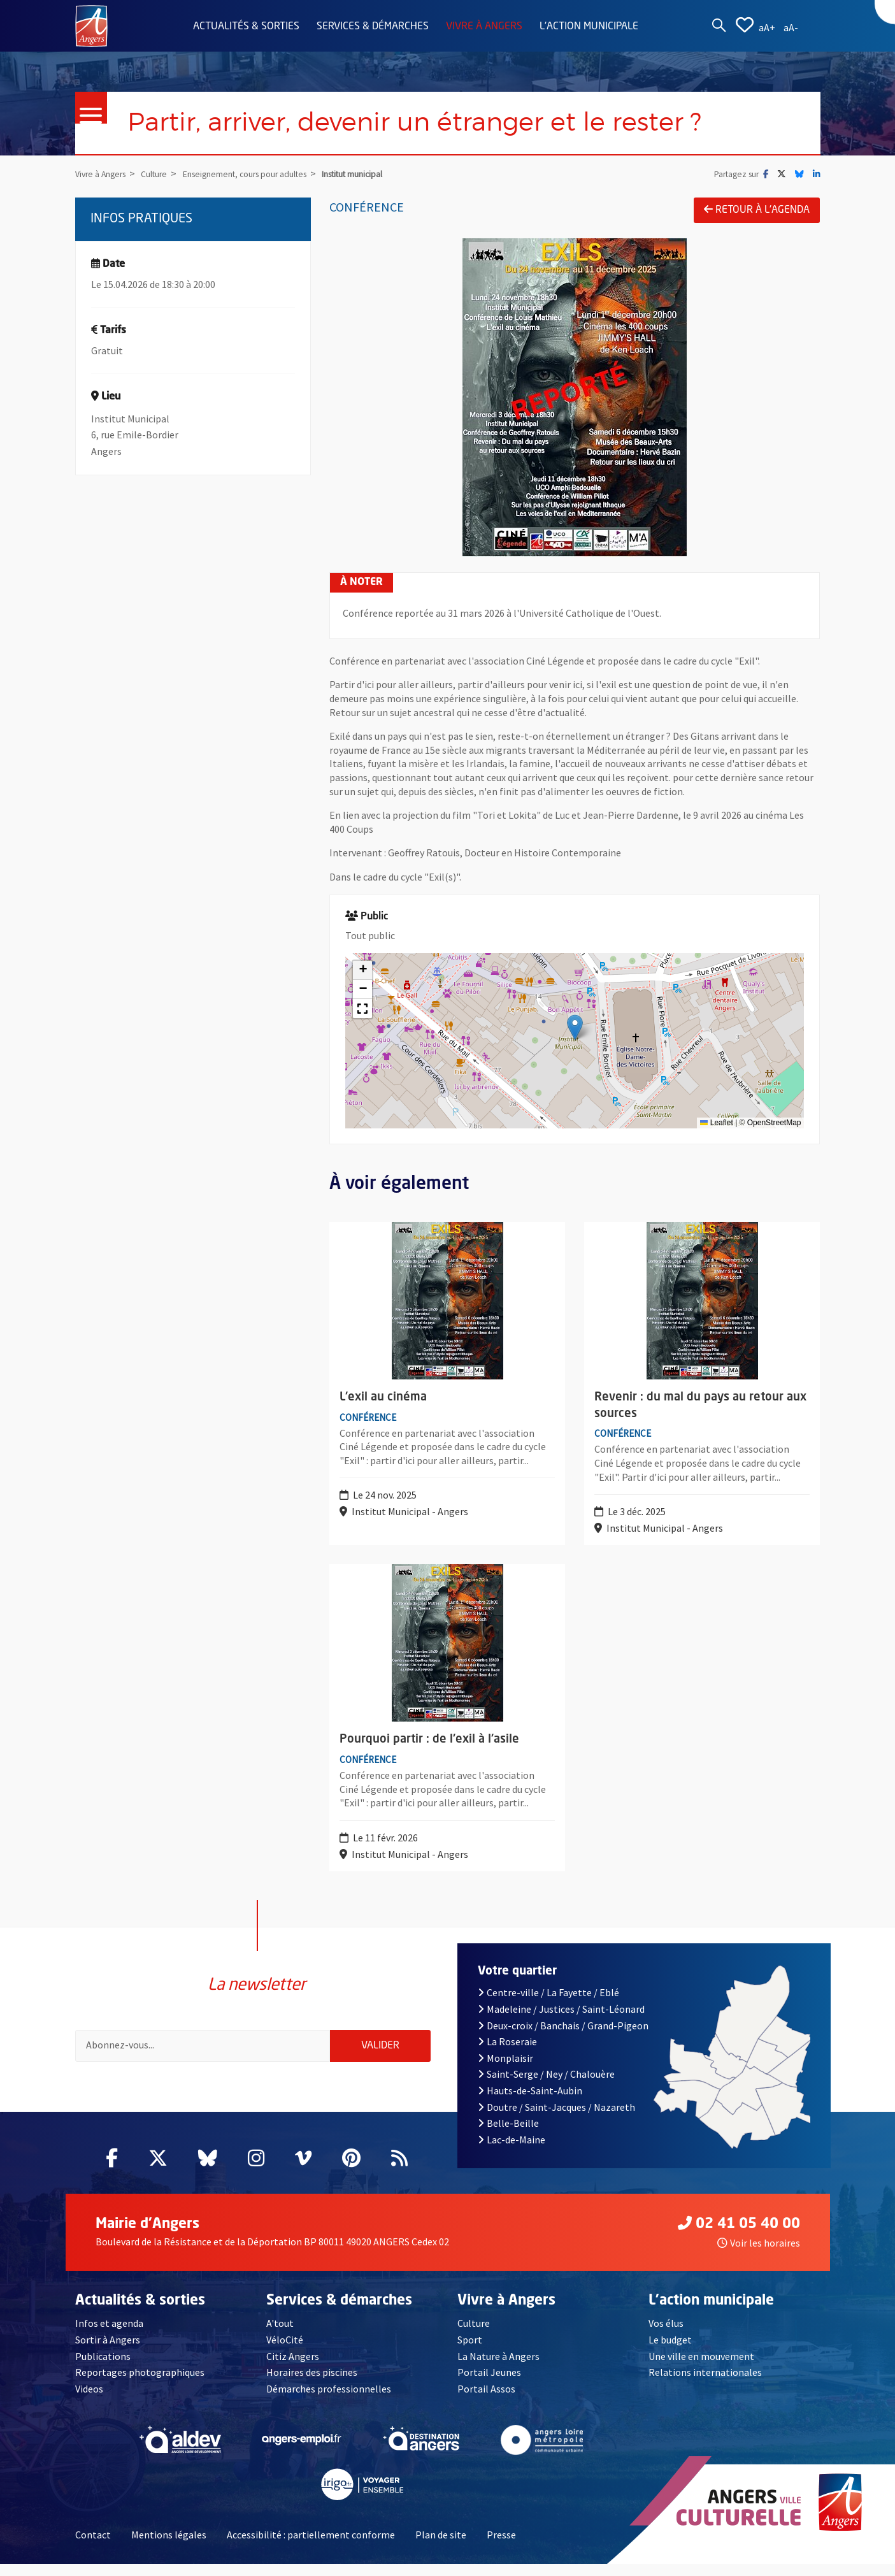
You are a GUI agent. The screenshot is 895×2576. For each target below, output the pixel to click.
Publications (103, 2368)
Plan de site (440, 2547)
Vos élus (666, 2335)
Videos (89, 2400)
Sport (469, 2351)
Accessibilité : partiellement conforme (311, 2547)
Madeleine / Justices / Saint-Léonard (561, 2021)
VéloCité (284, 2351)
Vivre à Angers (484, 27)
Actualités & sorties (246, 27)
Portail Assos (486, 2400)
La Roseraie (507, 2053)
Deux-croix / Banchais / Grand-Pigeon (563, 2037)
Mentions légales (168, 2547)
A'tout (280, 2335)
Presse (501, 2547)
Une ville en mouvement (701, 2368)
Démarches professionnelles (328, 2400)
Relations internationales (705, 2384)
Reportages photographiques (139, 2384)
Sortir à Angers (107, 2351)
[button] (575, 1027)
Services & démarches (373, 27)
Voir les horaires (758, 2255)
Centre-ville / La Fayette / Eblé (548, 2005)
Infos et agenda (109, 2335)
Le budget (670, 2351)
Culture (473, 2335)
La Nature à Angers (498, 2368)
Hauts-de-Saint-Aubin (530, 2102)
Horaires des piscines (311, 2384)
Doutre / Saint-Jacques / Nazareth (556, 2119)
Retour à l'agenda (757, 209)
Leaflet (716, 1122)
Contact (93, 2547)
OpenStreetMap (774, 1122)
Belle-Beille (508, 2135)
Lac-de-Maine (511, 2151)
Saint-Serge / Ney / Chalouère (546, 2086)
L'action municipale (589, 27)
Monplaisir (505, 2070)
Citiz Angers (292, 2368)
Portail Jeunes (489, 2384)
